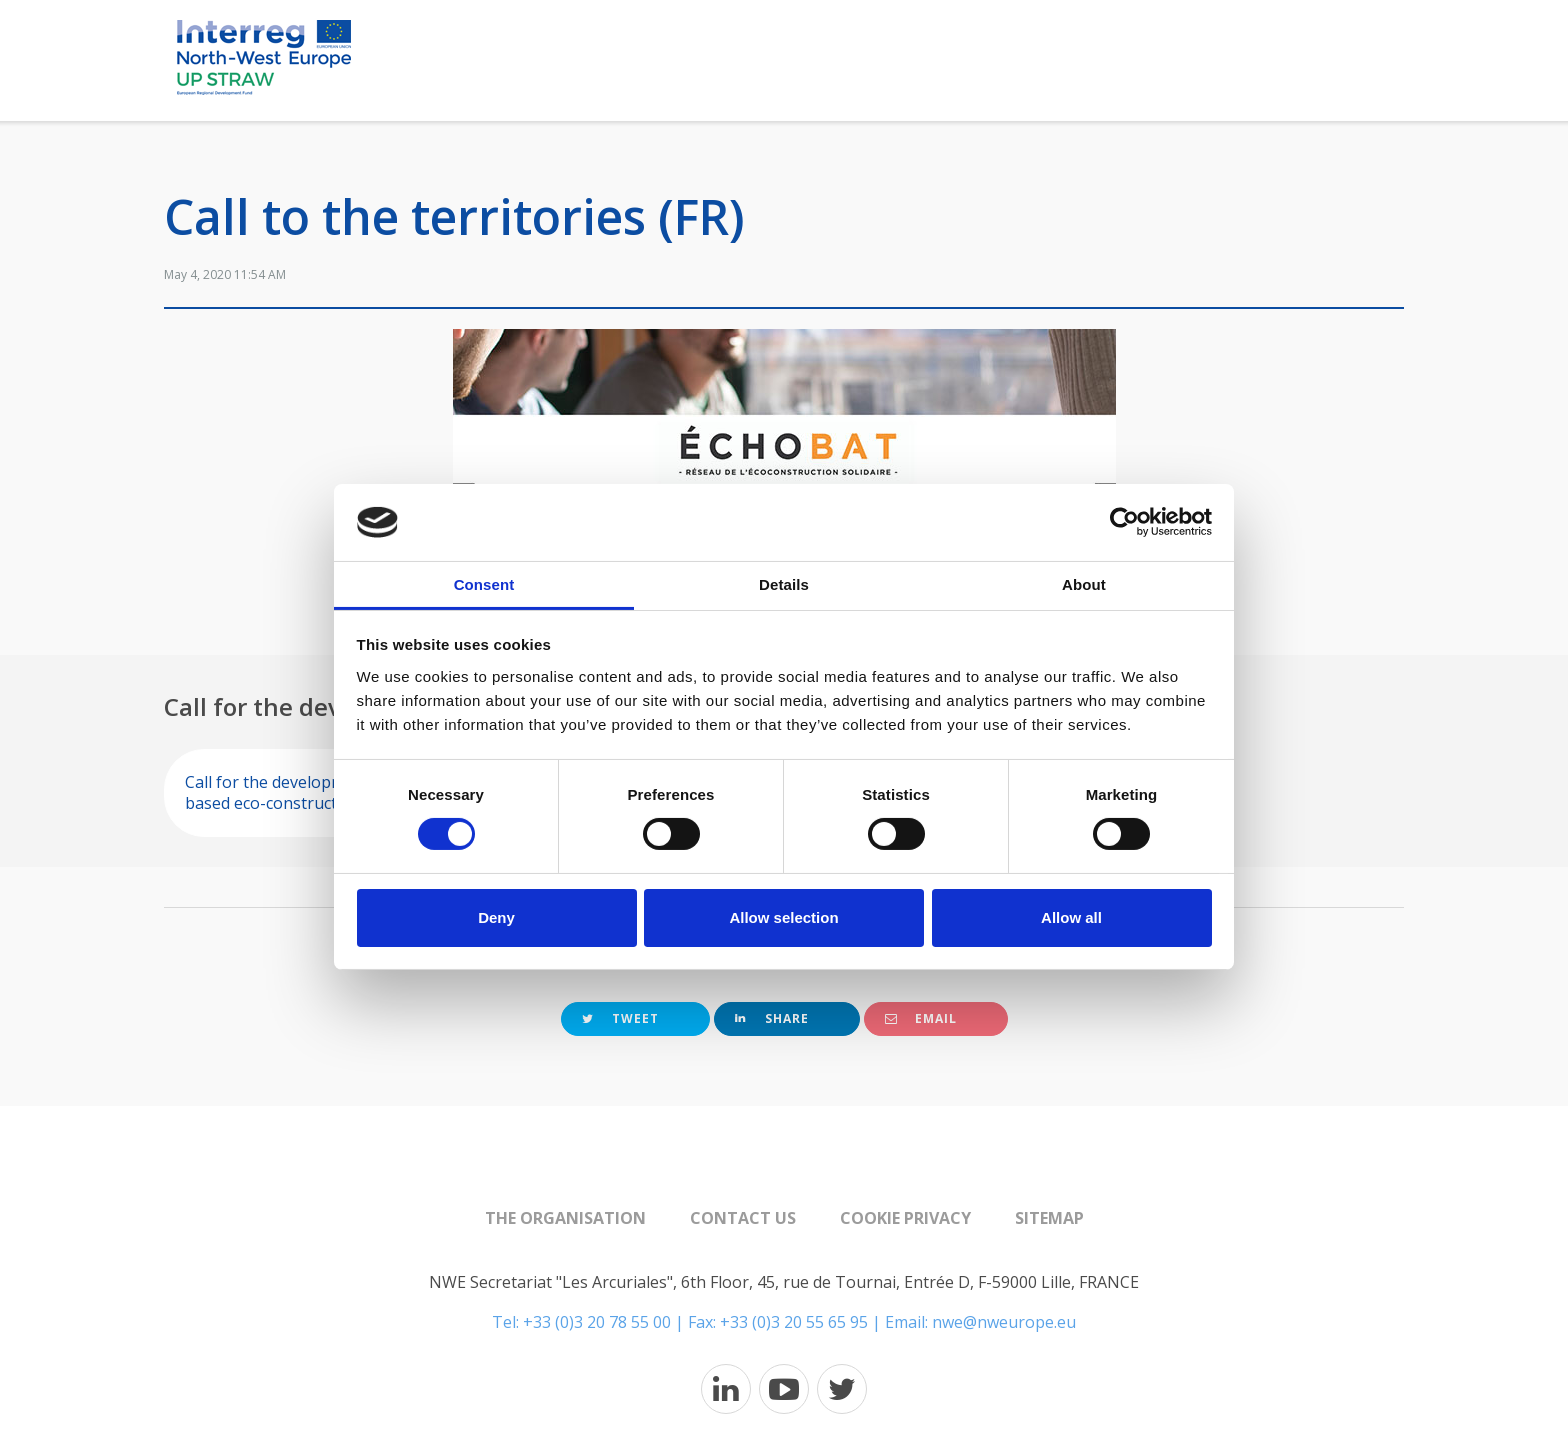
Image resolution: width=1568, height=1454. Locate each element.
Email (921, 1018)
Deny (496, 917)
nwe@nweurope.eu (1004, 1322)
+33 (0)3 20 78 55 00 (597, 1322)
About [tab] (1084, 584)
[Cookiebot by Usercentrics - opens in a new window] (1124, 522)
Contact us (743, 1218)
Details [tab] (784, 584)
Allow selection (783, 917)
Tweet (620, 1018)
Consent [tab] (484, 584)
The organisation (565, 1218)
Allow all (1071, 917)
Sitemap (1049, 1218)
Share (772, 1018)
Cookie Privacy (905, 1218)
